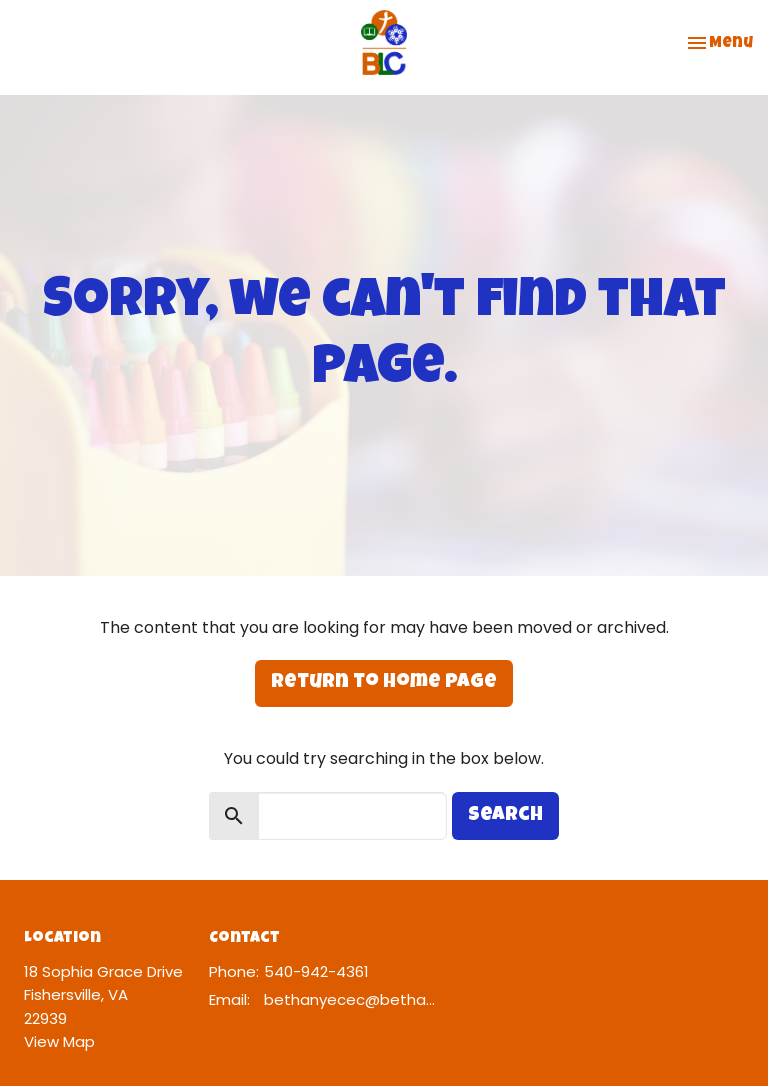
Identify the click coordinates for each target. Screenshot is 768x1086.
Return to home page (384, 683)
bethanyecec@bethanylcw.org (350, 999)
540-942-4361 (316, 971)
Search (505, 816)
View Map (59, 1041)
